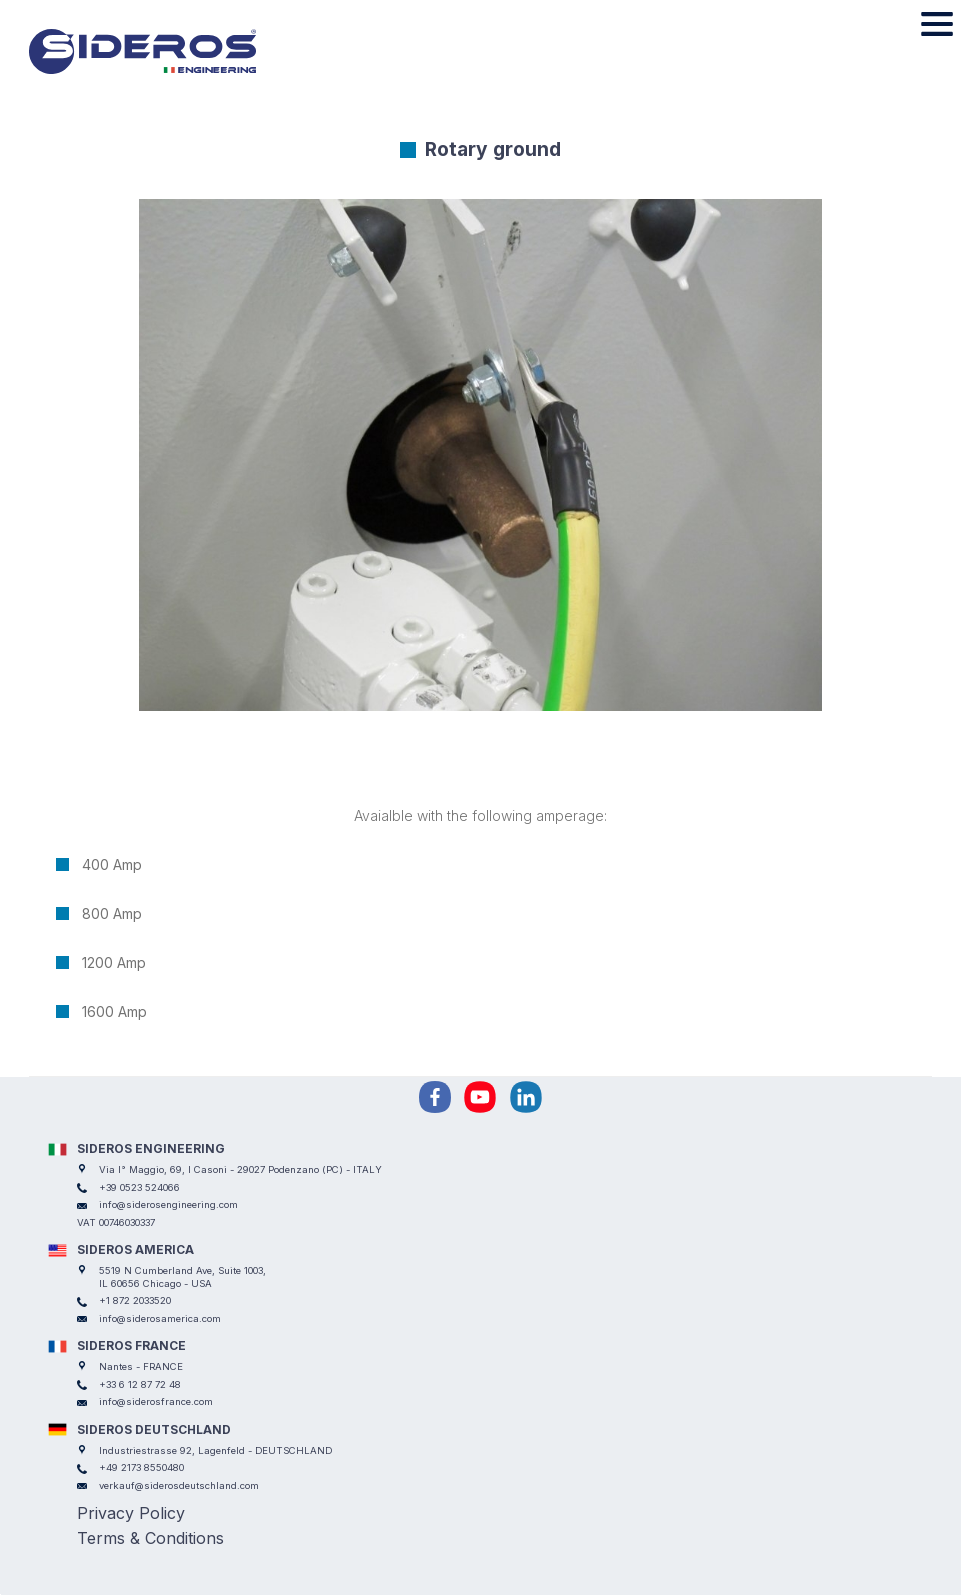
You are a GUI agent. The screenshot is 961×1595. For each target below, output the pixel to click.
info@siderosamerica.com (160, 1318)
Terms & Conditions (150, 1538)
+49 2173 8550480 (141, 1467)
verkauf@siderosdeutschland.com (179, 1485)
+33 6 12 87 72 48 (140, 1384)
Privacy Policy (131, 1513)
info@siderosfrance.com (156, 1401)
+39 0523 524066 (139, 1187)
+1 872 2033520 (135, 1300)
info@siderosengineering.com (168, 1204)
